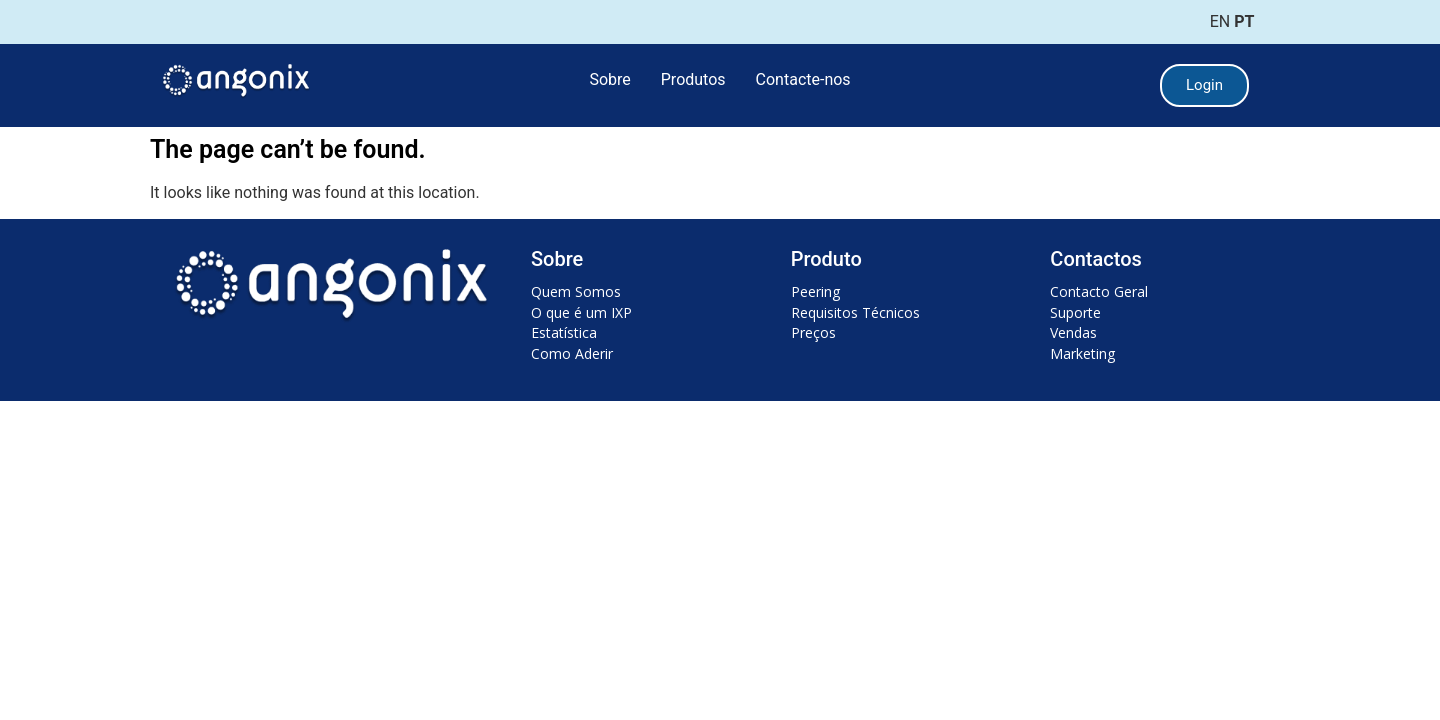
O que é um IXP (581, 312)
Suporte (1075, 312)
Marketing (1082, 353)
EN (1220, 21)
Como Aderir (572, 353)
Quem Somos (576, 291)
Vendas (1073, 332)
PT (1244, 21)
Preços (813, 332)
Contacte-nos (803, 79)
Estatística (564, 332)
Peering (815, 291)
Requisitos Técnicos (855, 312)
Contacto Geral (1099, 291)
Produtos (693, 79)
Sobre (609, 79)
